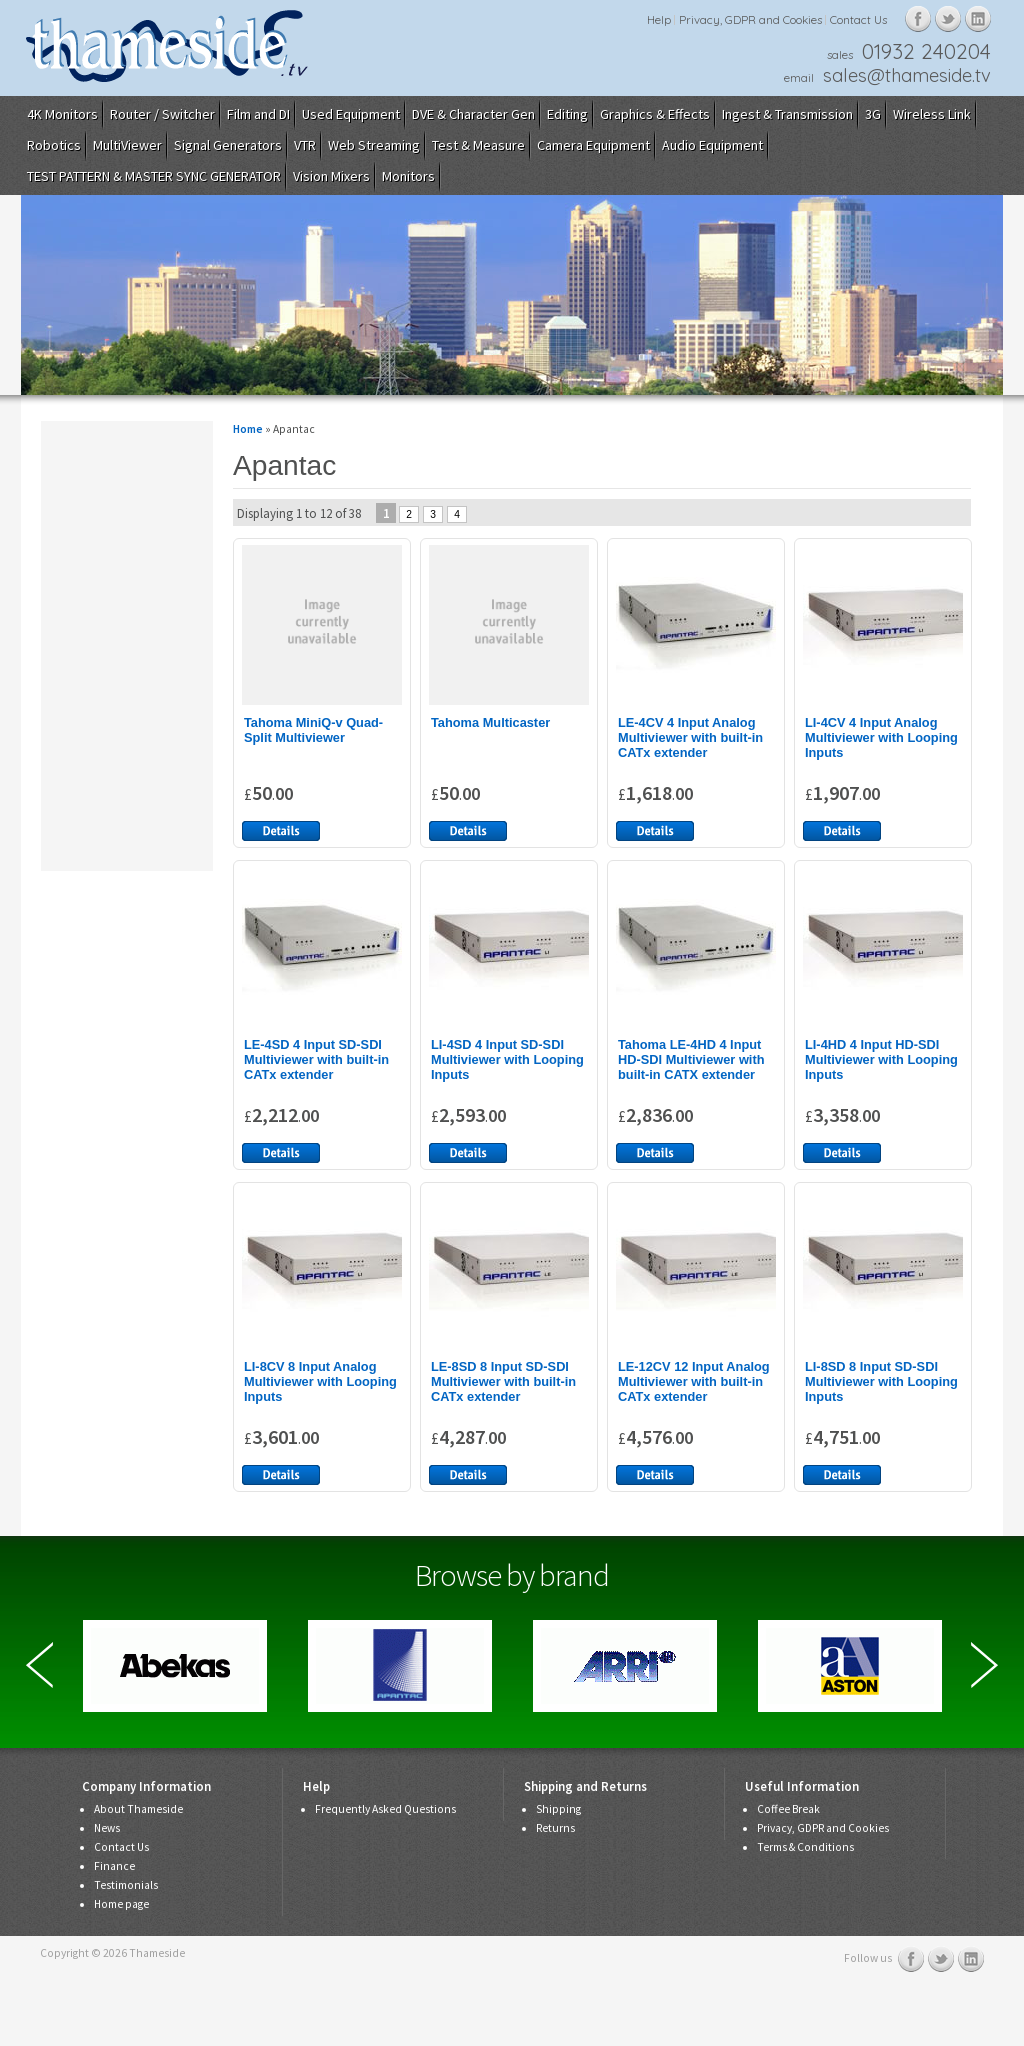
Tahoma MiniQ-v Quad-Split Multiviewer (313, 730)
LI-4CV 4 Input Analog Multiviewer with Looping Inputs (881, 737)
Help (659, 19)
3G (873, 114)
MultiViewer (127, 145)
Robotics (54, 145)
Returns (555, 1828)
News (107, 1828)
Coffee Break (788, 1809)
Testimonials (126, 1885)
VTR (305, 145)
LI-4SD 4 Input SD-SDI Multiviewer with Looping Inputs (507, 1059)
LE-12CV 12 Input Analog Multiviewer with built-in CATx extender (694, 1381)
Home (248, 429)
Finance (114, 1866)
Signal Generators (228, 145)
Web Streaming (374, 145)
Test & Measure (478, 145)
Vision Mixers (331, 176)
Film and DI (258, 114)
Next (984, 1665)
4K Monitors (62, 114)
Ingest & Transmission (787, 114)
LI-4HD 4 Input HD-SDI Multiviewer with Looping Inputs (881, 1059)
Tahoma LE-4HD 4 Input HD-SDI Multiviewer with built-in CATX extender (691, 1059)
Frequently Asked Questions (385, 1809)
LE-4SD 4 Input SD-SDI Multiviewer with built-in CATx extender (316, 1059)
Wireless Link (932, 114)
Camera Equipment (593, 145)
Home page (121, 1904)
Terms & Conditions (805, 1847)
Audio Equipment (712, 145)
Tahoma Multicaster (490, 722)
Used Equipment (351, 114)
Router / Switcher (162, 114)
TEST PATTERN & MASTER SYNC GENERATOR (154, 176)
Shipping (558, 1809)
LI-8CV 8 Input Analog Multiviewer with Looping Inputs (320, 1381)
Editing (567, 114)
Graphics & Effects (655, 114)
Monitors (408, 176)
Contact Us (858, 19)
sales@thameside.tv (907, 75)
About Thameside (138, 1809)
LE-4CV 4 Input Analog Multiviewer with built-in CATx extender (690, 737)
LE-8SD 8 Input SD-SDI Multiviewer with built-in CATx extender (503, 1381)
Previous (39, 1665)
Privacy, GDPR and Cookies (750, 19)
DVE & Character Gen (473, 114)
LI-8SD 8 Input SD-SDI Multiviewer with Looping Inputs (881, 1381)
